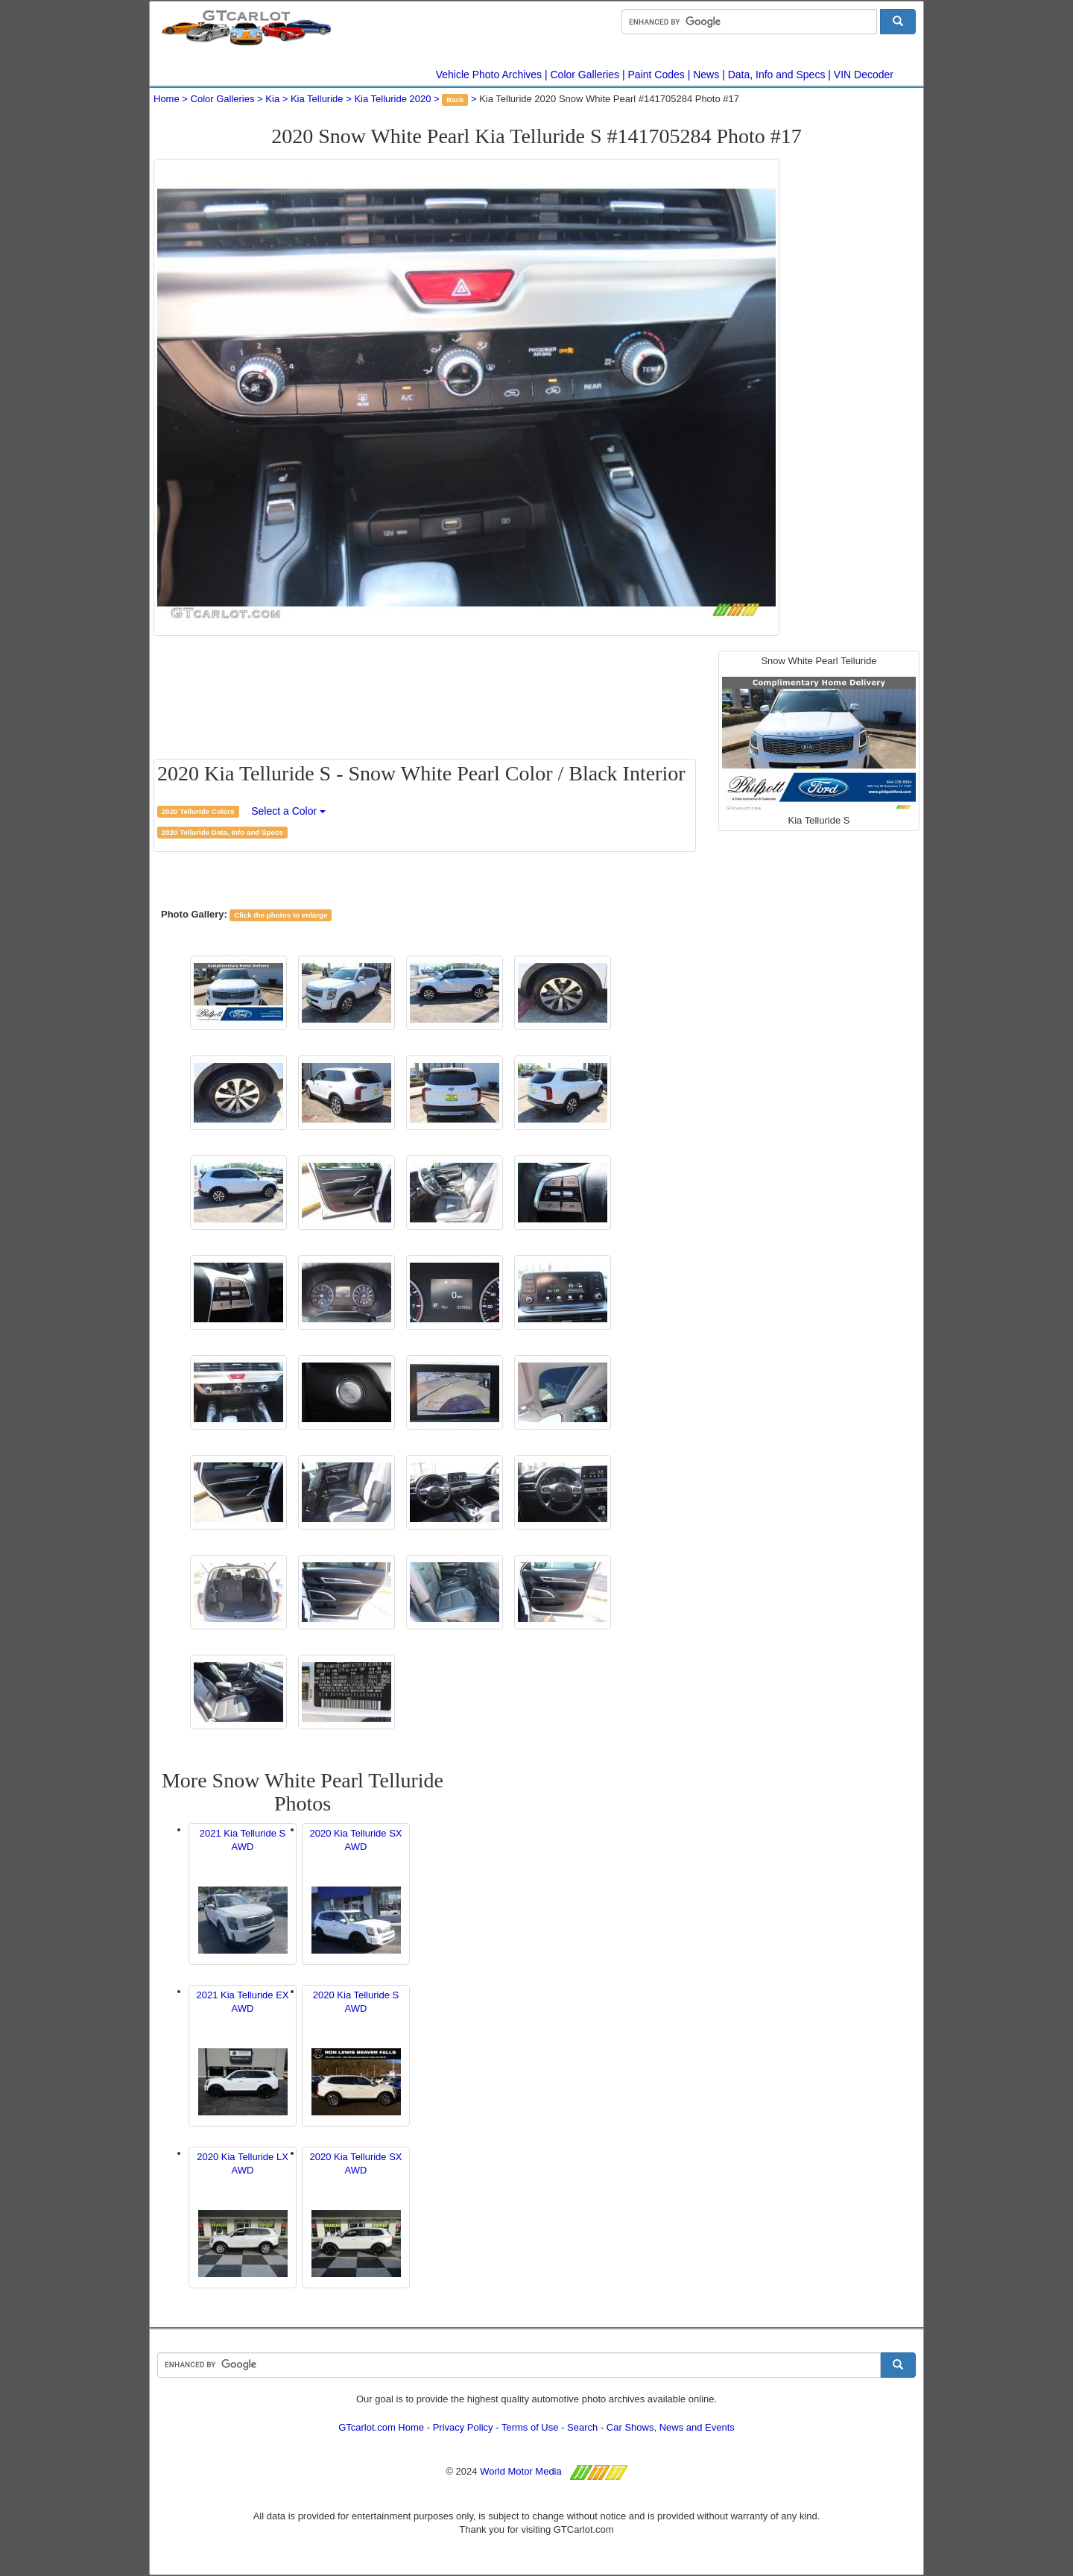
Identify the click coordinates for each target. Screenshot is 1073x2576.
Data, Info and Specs (777, 74)
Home (166, 98)
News (706, 74)
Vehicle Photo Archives (489, 74)
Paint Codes (656, 74)
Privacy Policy (463, 2427)
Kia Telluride (317, 98)
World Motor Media (521, 2471)
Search (582, 2427)
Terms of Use (530, 2427)
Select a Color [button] (288, 811)
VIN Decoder (863, 74)
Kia (272, 98)
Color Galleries (585, 74)
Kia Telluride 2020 (392, 98)
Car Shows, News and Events (671, 2427)
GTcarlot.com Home (381, 2427)
